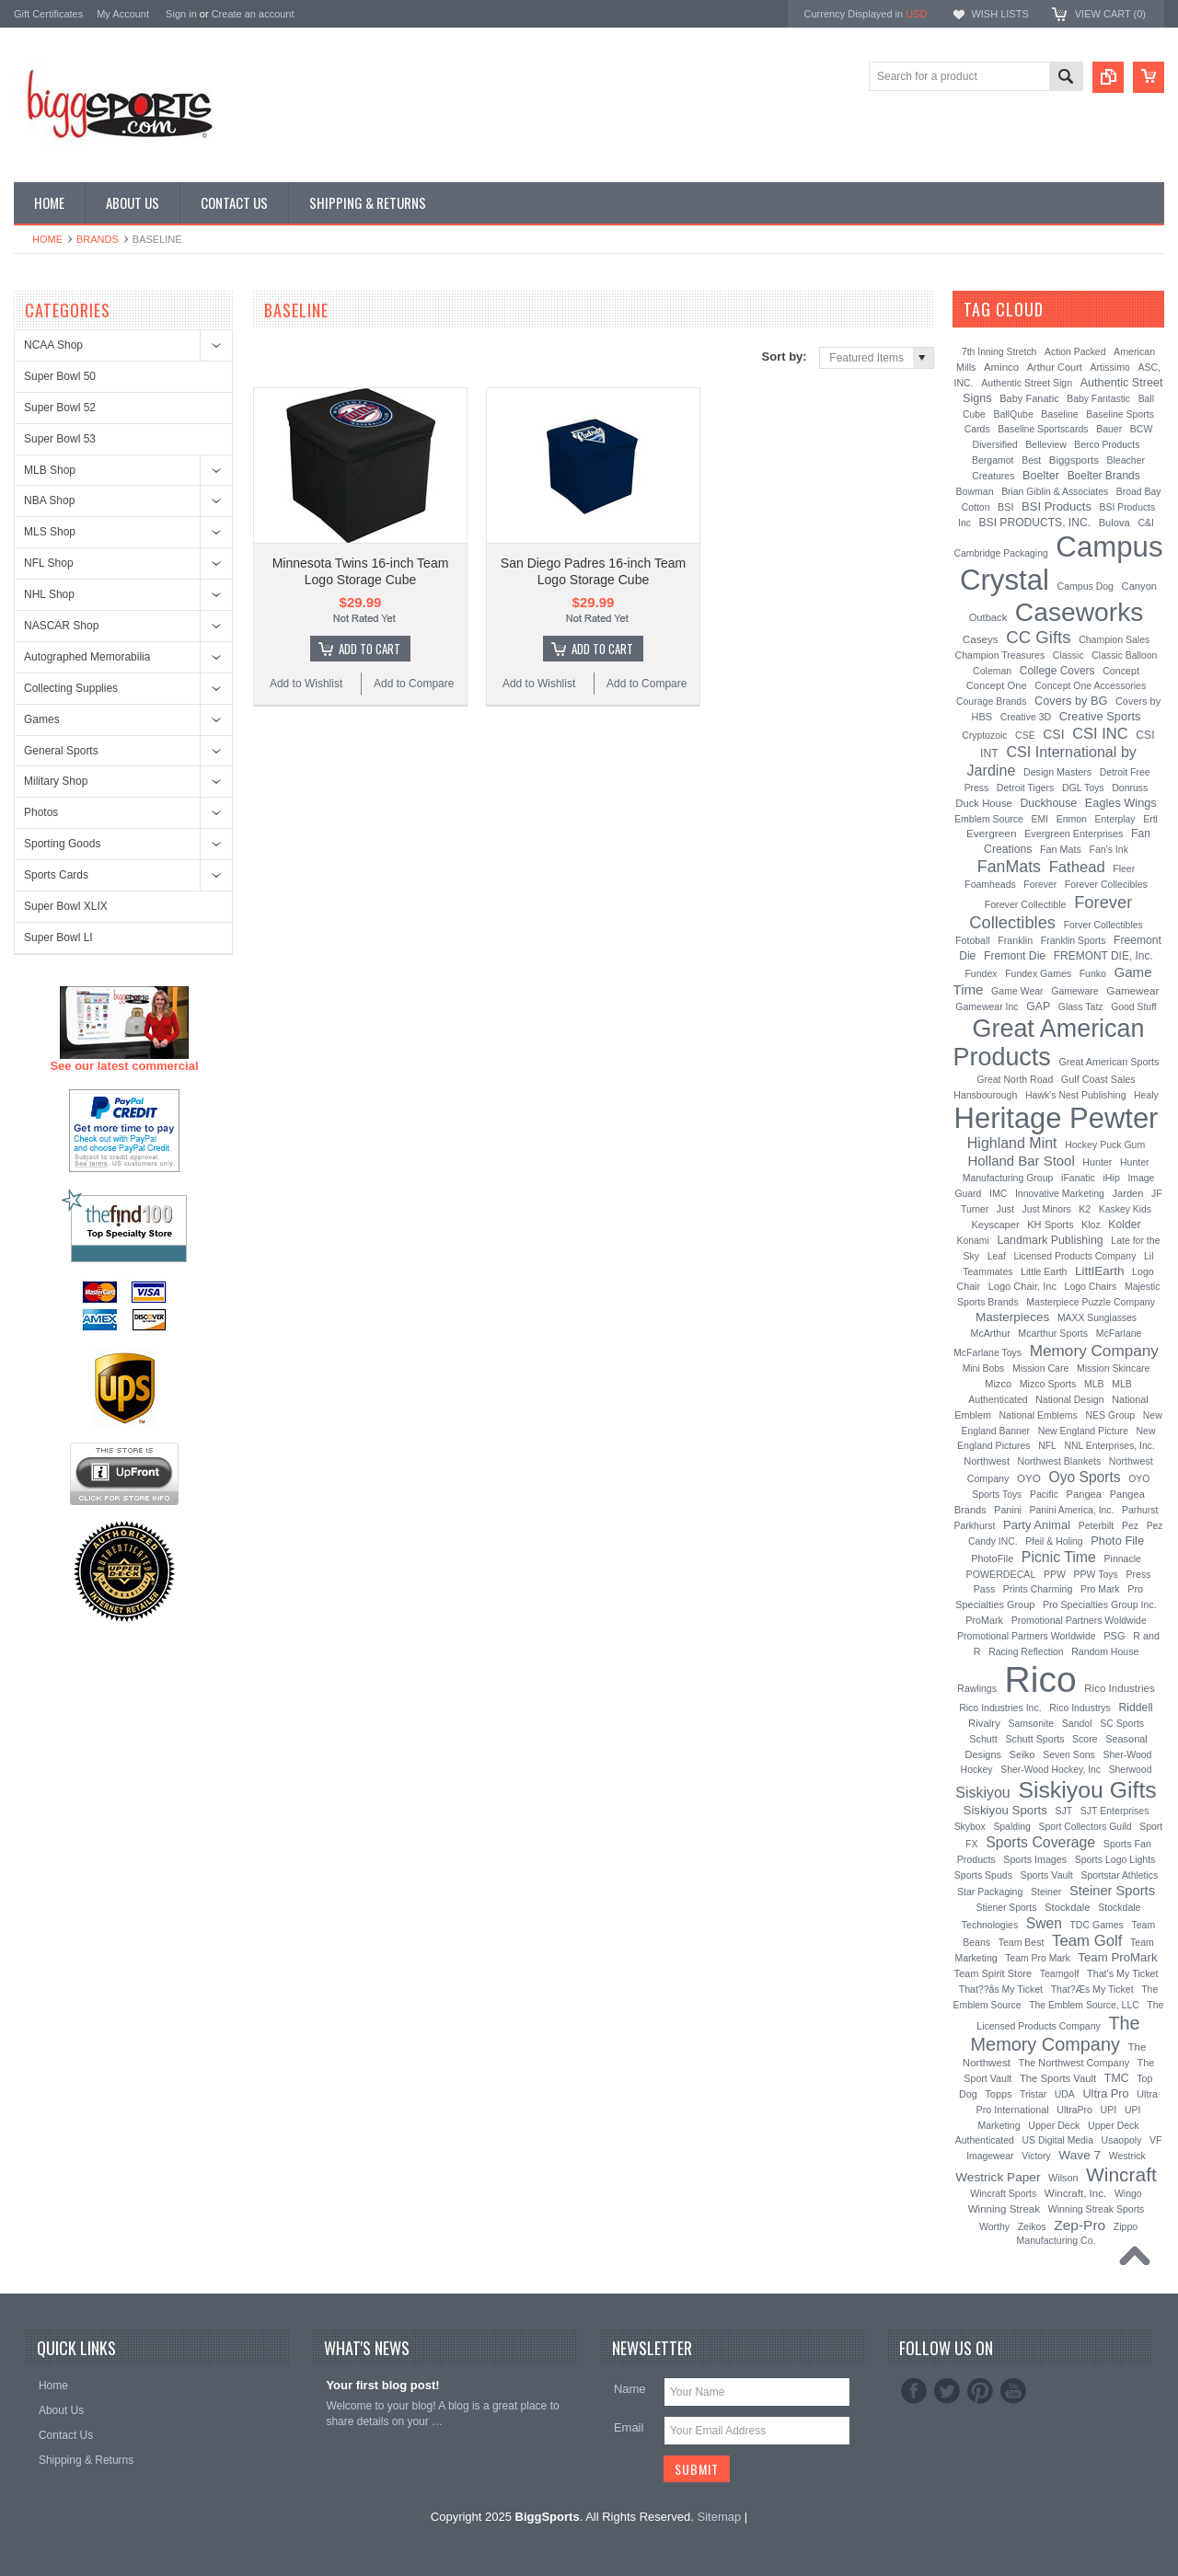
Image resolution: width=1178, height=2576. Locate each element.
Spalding (1011, 1827)
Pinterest (980, 2391)
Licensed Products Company (1075, 1256)
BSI (1005, 506)
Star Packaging (989, 1891)
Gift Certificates (48, 13)
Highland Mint (1012, 1143)
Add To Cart (369, 648)
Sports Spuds (983, 1874)
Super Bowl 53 (60, 438)
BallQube (1013, 414)
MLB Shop (49, 470)
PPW (1055, 1574)
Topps (998, 2093)
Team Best (1022, 1942)
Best (1031, 460)
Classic (1068, 655)
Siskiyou (983, 1792)
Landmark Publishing (1050, 1240)
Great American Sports (1108, 1061)
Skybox (970, 1827)
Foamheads (990, 884)
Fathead (1077, 867)
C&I (1146, 522)
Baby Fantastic (1098, 399)
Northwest (987, 1460)
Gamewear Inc (986, 1006)
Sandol (1077, 1723)
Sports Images (1035, 1859)
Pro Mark (1100, 1588)
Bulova (1114, 522)
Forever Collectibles (1050, 912)
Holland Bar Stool (1020, 1160)
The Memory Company (1055, 2033)
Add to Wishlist (306, 683)
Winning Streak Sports (1096, 2208)
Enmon (1072, 818)
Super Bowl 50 (60, 376)
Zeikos (1032, 2226)
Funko (1093, 973)
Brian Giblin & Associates (1054, 492)
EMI (1040, 819)
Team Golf (1087, 1940)
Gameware (1074, 990)
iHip (1111, 1177)
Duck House (983, 803)
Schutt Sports (1035, 1738)
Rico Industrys (1080, 1707)
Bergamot (993, 460)
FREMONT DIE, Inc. (1103, 955)
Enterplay (1115, 819)
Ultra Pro (1105, 2093)
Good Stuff (1134, 1007)
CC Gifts (1038, 637)
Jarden (1128, 1193)
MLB (1094, 1383)
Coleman (992, 670)
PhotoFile (992, 1558)
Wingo (1128, 2193)
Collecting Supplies (71, 688)
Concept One (996, 685)
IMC (998, 1193)
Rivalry (984, 1723)
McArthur (991, 1333)
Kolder (1124, 1224)
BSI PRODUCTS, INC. (1035, 522)
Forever (1040, 885)
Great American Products (1049, 1043)
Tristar (1033, 2094)
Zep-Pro (1079, 2225)
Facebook (914, 2391)
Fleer (1124, 868)
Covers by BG (1070, 700)
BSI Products (1056, 506)
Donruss (1130, 787)
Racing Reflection (1025, 1652)
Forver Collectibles (1103, 925)
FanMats (1009, 866)
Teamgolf (1060, 1973)
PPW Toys (1096, 1574)
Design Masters (1057, 771)
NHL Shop (49, 594)
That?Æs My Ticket (1092, 1989)
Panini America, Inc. (1072, 1510)
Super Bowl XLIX (66, 906)
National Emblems (1038, 1414)
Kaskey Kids (1125, 1209)
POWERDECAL (1001, 1574)
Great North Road (1014, 1079)
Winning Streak (1004, 2208)
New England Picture (1083, 1430)
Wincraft (1121, 2174)
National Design (1069, 1399)
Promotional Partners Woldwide (1079, 1620)
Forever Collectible (1026, 904)
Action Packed (1075, 352)
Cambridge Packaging (1001, 553)
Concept (1121, 670)
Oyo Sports (1085, 1477)
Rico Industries (1119, 1688)
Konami (973, 1241)
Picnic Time (1059, 1557)
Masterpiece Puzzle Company (1090, 1301)
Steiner (1046, 1891)
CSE (1025, 735)
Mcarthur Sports (1053, 1333)
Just (1005, 1209)
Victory (1036, 2156)
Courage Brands (991, 701)
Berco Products (1106, 445)
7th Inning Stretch (999, 352)
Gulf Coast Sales (1098, 1079)
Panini (1008, 1509)
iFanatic (1078, 1177)
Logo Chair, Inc (1022, 1286)
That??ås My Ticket (1001, 1989)
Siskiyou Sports (1005, 1810)
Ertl (1150, 818)
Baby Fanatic (1028, 398)
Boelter (1040, 475)
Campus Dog (1085, 586)
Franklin (1015, 940)
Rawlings (977, 1688)
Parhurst (1140, 1510)
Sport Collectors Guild (1084, 1827)
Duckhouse (1048, 803)
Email (629, 2427)
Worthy (994, 2226)
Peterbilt (1096, 1525)
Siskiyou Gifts (1087, 1789)
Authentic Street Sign (1026, 382)
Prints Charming (1037, 1588)
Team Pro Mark (1037, 1958)
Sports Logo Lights (1115, 1859)
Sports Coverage (1040, 1842)
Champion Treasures (1000, 655)
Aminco (1001, 367)
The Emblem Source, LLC (1084, 2005)
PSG (1114, 1635)
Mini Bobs (984, 1368)
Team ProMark (1117, 1957)
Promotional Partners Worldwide (1026, 1635)
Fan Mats (1060, 849)
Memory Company (1094, 1350)
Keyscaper (995, 1224)
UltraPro (1074, 2109)
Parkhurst (974, 1525)
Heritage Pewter (1056, 1118)
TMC (1116, 2078)
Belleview (1045, 444)
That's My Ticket (1123, 1973)
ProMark (984, 1620)
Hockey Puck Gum (1105, 1144)
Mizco (998, 1383)
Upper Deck (1054, 2125)
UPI (1109, 2109)
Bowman (975, 491)
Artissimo (1110, 367)
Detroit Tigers (1026, 787)
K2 (1085, 1208)
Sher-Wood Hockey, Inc (1050, 1770)
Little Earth (1044, 1271)
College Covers (1057, 670)
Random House (1104, 1651)
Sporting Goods (62, 843)
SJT (1064, 1810)
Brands (97, 239)
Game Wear (1017, 990)
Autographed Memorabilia (87, 656)
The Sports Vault (1058, 2078)
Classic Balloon (1124, 655)
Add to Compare (414, 683)
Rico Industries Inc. (1000, 1707)
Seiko (1022, 1754)
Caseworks (1079, 612)
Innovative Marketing (1059, 1193)
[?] (1068, 309)
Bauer (1109, 428)
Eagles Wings (1121, 803)
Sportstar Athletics (1119, 1875)
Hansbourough (985, 1094)
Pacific (1044, 1494)
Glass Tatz (1080, 1006)
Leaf (996, 1256)
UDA (1065, 2094)
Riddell (1135, 1707)
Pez (1130, 1525)
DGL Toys (1083, 787)
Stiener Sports (1006, 1908)
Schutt (983, 1738)
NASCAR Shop (61, 625)
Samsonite (1031, 1723)
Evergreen (991, 833)
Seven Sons (1069, 1754)
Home (47, 239)
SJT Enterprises (1114, 1810)
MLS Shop (49, 531)
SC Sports (1122, 1723)
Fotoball (972, 940)
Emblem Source (988, 818)
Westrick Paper (997, 2177)
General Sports (61, 750)
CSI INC (1100, 733)
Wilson (1063, 2177)
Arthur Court (1054, 367)
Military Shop (55, 781)
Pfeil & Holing (1053, 1541)
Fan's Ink (1109, 849)
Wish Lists (999, 13)
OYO (1029, 1478)
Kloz (1090, 1224)
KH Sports (1050, 1224)
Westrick (1127, 2155)
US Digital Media (1057, 2140)
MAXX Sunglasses (1097, 1318)
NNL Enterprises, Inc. (1110, 1446)
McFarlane (1119, 1333)
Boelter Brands (1104, 475)
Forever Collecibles (1106, 884)
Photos (41, 812)
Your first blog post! (382, 2385)
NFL (1047, 1446)
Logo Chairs (1091, 1286)
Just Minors (1046, 1209)
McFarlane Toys (987, 1352)
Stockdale (1068, 1907)
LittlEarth (1099, 1271)
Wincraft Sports (1003, 2193)
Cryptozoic (984, 735)
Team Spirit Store (992, 1973)
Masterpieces (1012, 1317)
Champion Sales (1114, 639)
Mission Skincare (1113, 1368)
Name (630, 2389)
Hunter (1097, 1161)
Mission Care (1040, 1368)
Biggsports (1074, 460)
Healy (1146, 1095)
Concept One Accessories (1090, 685)
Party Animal (1036, 1525)
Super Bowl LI (58, 937)
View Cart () (1110, 13)
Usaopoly (1122, 2139)
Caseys (981, 639)
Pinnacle (1122, 1558)
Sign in (181, 13)
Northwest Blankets (1060, 1460)
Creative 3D (1026, 716)
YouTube (1013, 2391)
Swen (1044, 1923)
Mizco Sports (1048, 1383)
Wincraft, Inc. (1075, 2193)
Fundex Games (1038, 973)
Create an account (253, 13)
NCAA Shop (53, 345)
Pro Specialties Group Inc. (1100, 1604)
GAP (1038, 1006)
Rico (1041, 1679)
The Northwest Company (1074, 2062)
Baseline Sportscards (1043, 429)
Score (1084, 1738)
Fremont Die (1014, 955)
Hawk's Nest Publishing (1075, 1094)
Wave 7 (1079, 2155)
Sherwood (1130, 1770)
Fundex (980, 973)
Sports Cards (56, 874)
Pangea (1085, 1494)
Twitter (947, 2391)
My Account (123, 13)
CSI (1053, 734)
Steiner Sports (1112, 1890)
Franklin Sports (1073, 940)
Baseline (1059, 414)
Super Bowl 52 (60, 407)
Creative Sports (1100, 716)
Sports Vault (1047, 1874)
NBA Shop (49, 500)
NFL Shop (49, 563)
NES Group (1110, 1414)
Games (42, 719)
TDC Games (1096, 1924)
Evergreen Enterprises (1073, 833)
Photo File (1117, 1540)
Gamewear (1132, 990)
